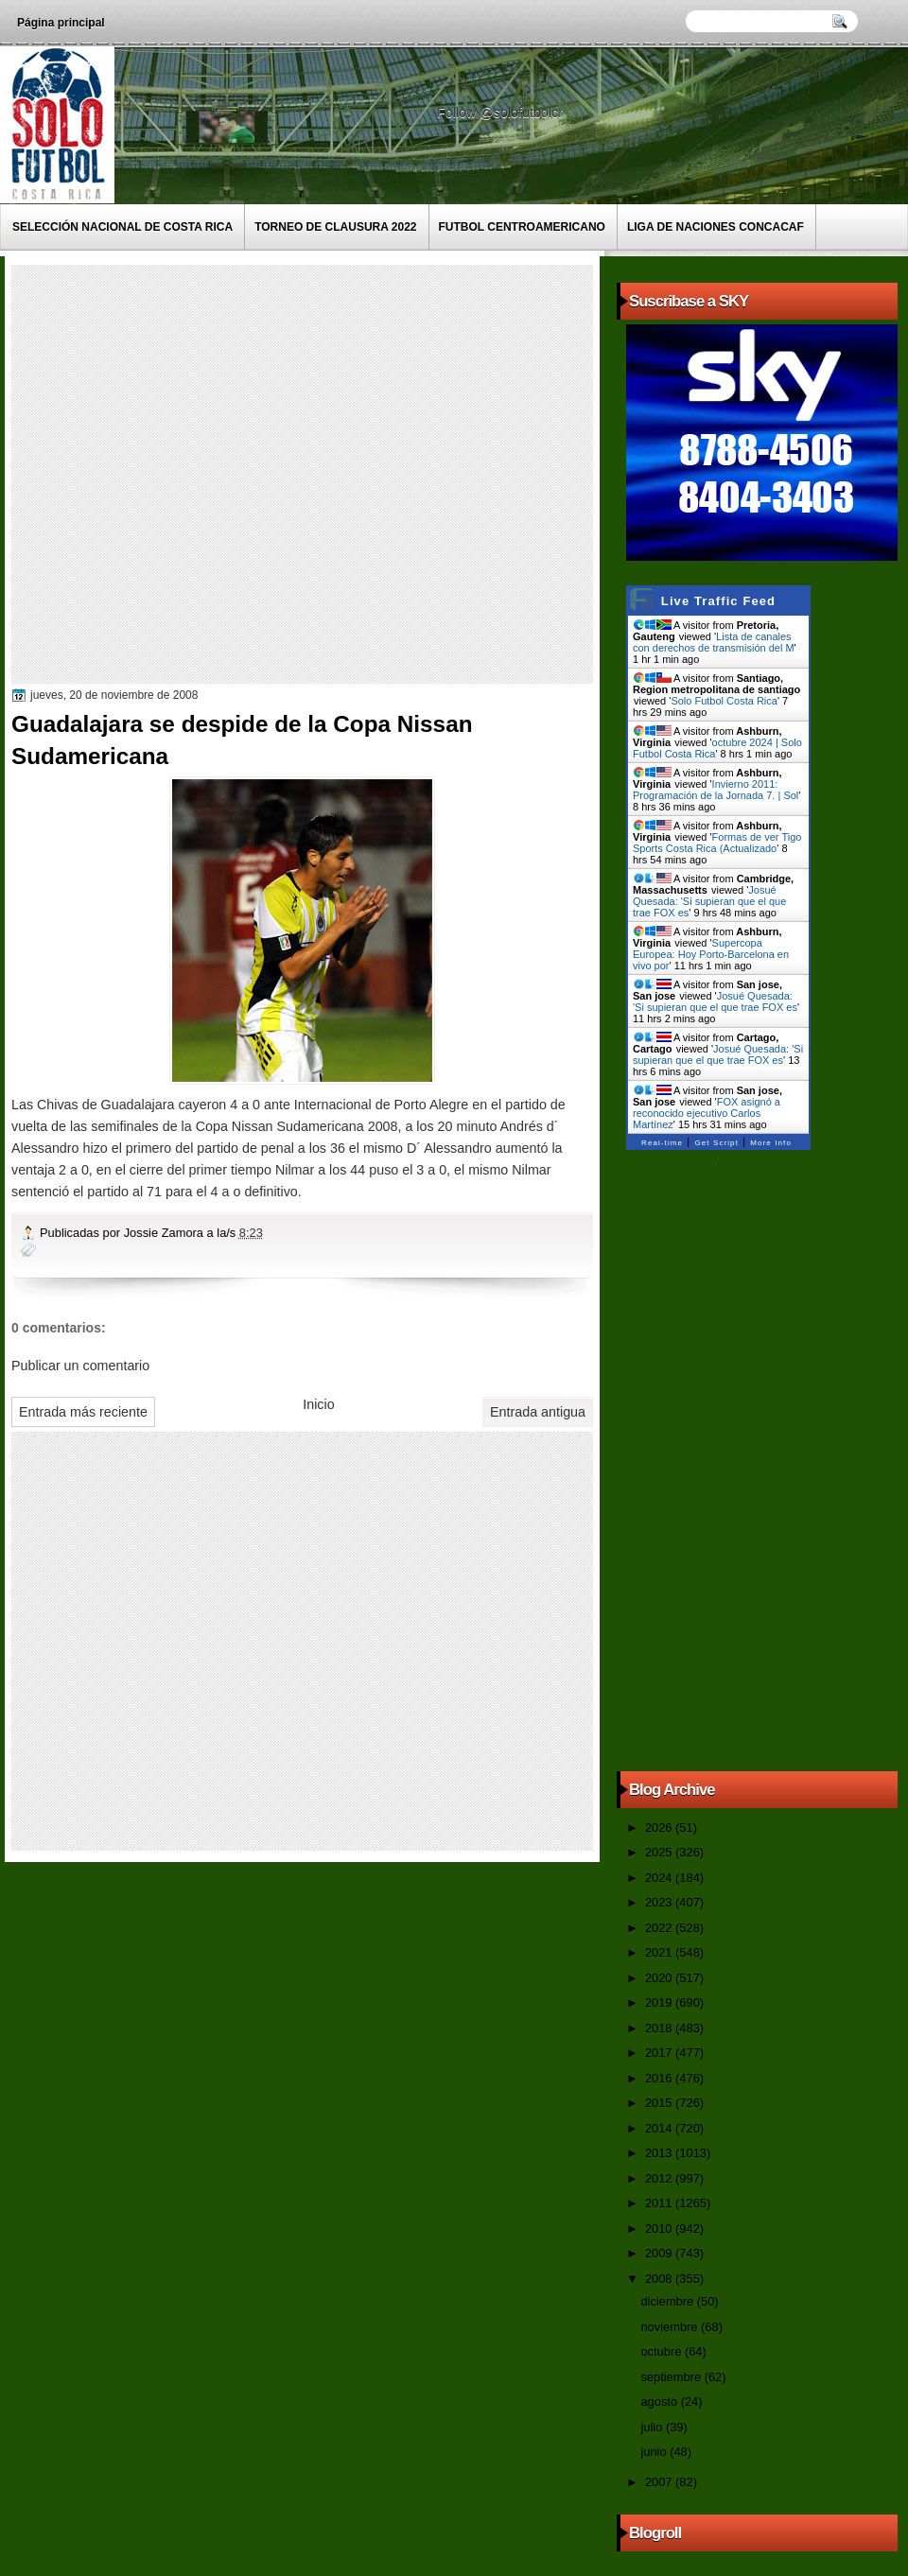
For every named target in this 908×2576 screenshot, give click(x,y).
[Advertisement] (203, 473)
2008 (660, 2278)
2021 (660, 1952)
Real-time (662, 1143)
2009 (660, 2253)
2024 (660, 1878)
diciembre (668, 2301)
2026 (660, 1827)
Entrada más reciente (83, 1411)
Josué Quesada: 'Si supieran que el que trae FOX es (709, 901)
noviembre (670, 2327)
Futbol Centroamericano (522, 227)
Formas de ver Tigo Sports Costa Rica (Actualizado (717, 842)
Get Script (716, 1143)
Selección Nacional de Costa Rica (122, 227)
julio (652, 2427)
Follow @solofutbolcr (502, 112)
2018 (660, 2028)
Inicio (318, 1404)
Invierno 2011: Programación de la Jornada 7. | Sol (715, 789)
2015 (660, 2103)
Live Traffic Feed (718, 601)
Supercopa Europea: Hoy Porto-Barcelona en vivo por (711, 954)
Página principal (61, 22)
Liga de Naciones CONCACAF (715, 227)
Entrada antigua (537, 1411)
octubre (662, 2351)
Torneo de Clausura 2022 (335, 227)
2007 (660, 2482)
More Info (771, 1143)
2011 (660, 2203)
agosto (660, 2401)
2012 (660, 2178)
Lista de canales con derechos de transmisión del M (713, 642)
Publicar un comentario (80, 1365)
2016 (660, 2078)
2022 (660, 1928)
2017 (660, 2052)
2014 (660, 2128)
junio (655, 2452)
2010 (660, 2228)
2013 (660, 2153)
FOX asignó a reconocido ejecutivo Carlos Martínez (706, 1113)
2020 (660, 1978)
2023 (660, 1902)
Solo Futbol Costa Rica (724, 700)
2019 (660, 2002)
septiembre (672, 2377)
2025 (660, 1852)
